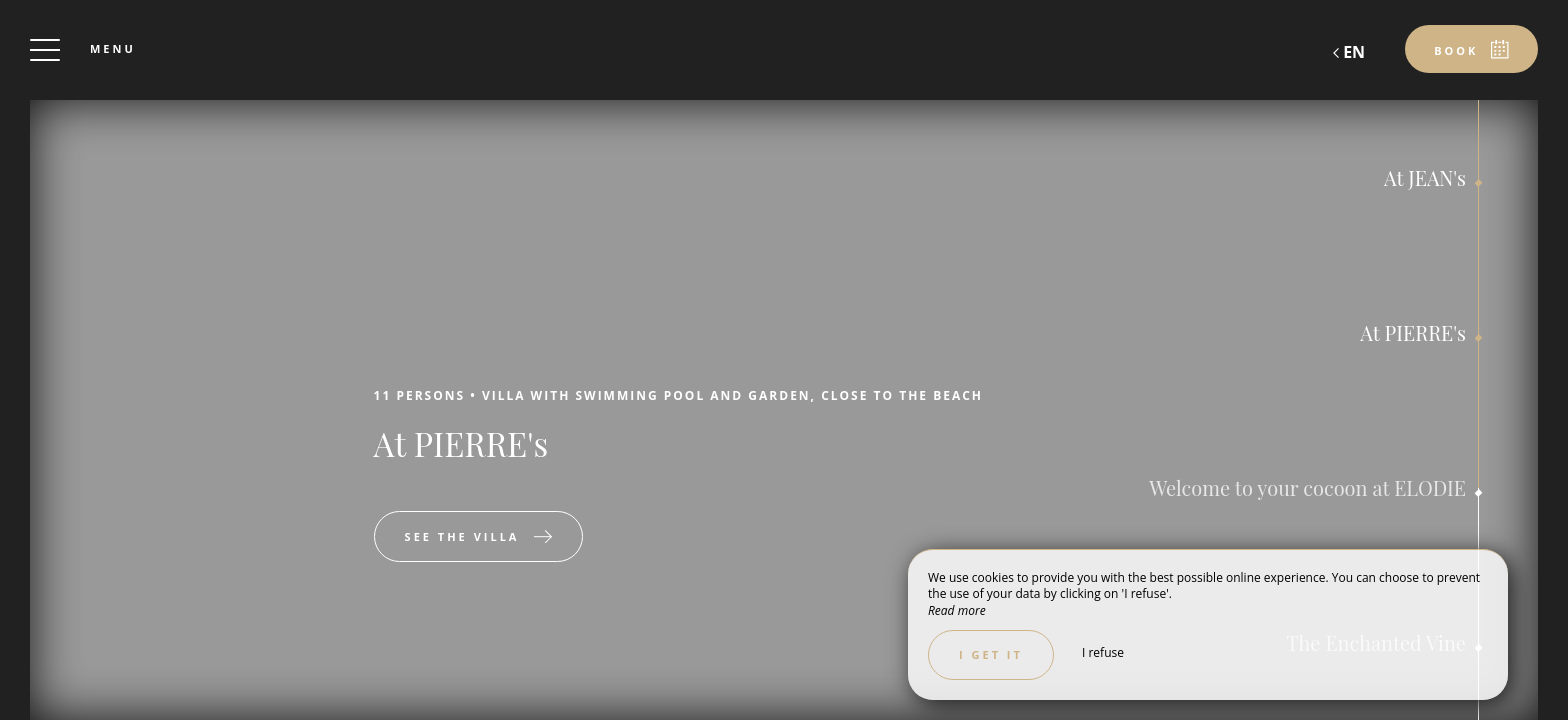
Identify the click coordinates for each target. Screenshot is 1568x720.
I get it (991, 654)
